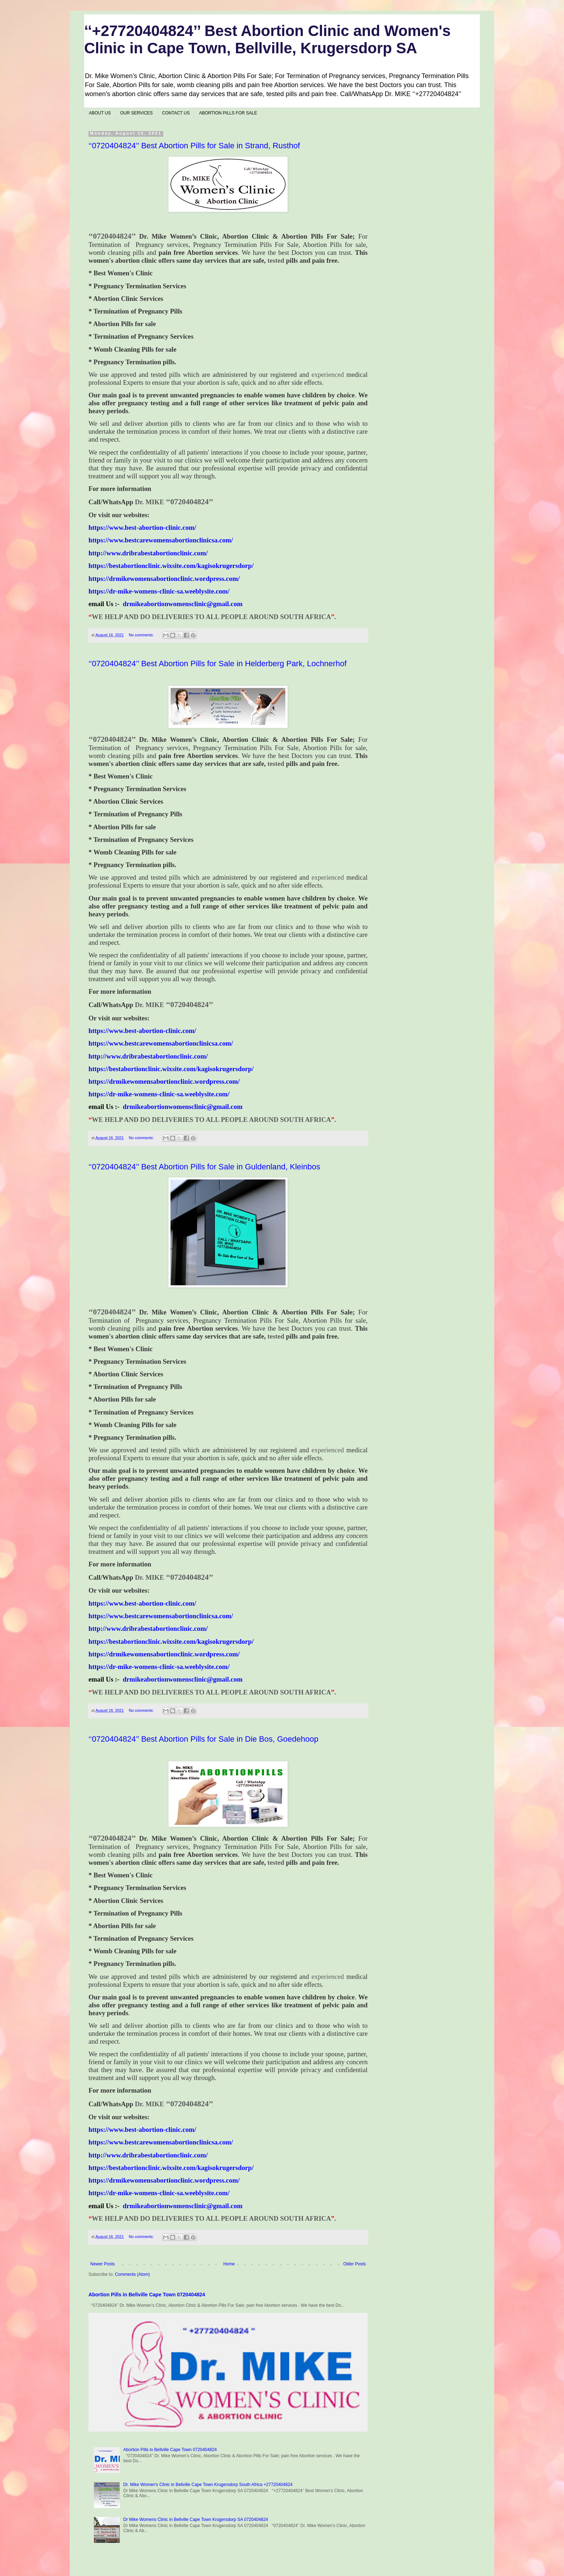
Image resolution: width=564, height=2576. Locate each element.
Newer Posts (102, 2263)
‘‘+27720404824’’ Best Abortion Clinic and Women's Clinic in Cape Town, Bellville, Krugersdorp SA (267, 39)
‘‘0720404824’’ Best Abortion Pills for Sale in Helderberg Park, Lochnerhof (217, 663)
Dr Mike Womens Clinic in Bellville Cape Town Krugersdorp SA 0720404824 (195, 2519)
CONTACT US (176, 113)
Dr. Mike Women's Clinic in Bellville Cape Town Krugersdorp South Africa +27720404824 (207, 2484)
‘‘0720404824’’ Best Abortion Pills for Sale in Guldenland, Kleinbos (204, 1166)
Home (229, 2263)
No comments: (142, 635)
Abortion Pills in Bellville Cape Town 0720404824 (146, 2294)
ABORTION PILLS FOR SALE (228, 113)
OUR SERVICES (136, 113)
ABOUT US (100, 113)
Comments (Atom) (132, 2274)
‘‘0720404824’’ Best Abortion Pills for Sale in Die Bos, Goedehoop (203, 1738)
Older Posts (354, 2263)
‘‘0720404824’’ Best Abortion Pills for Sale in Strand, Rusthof (194, 145)
